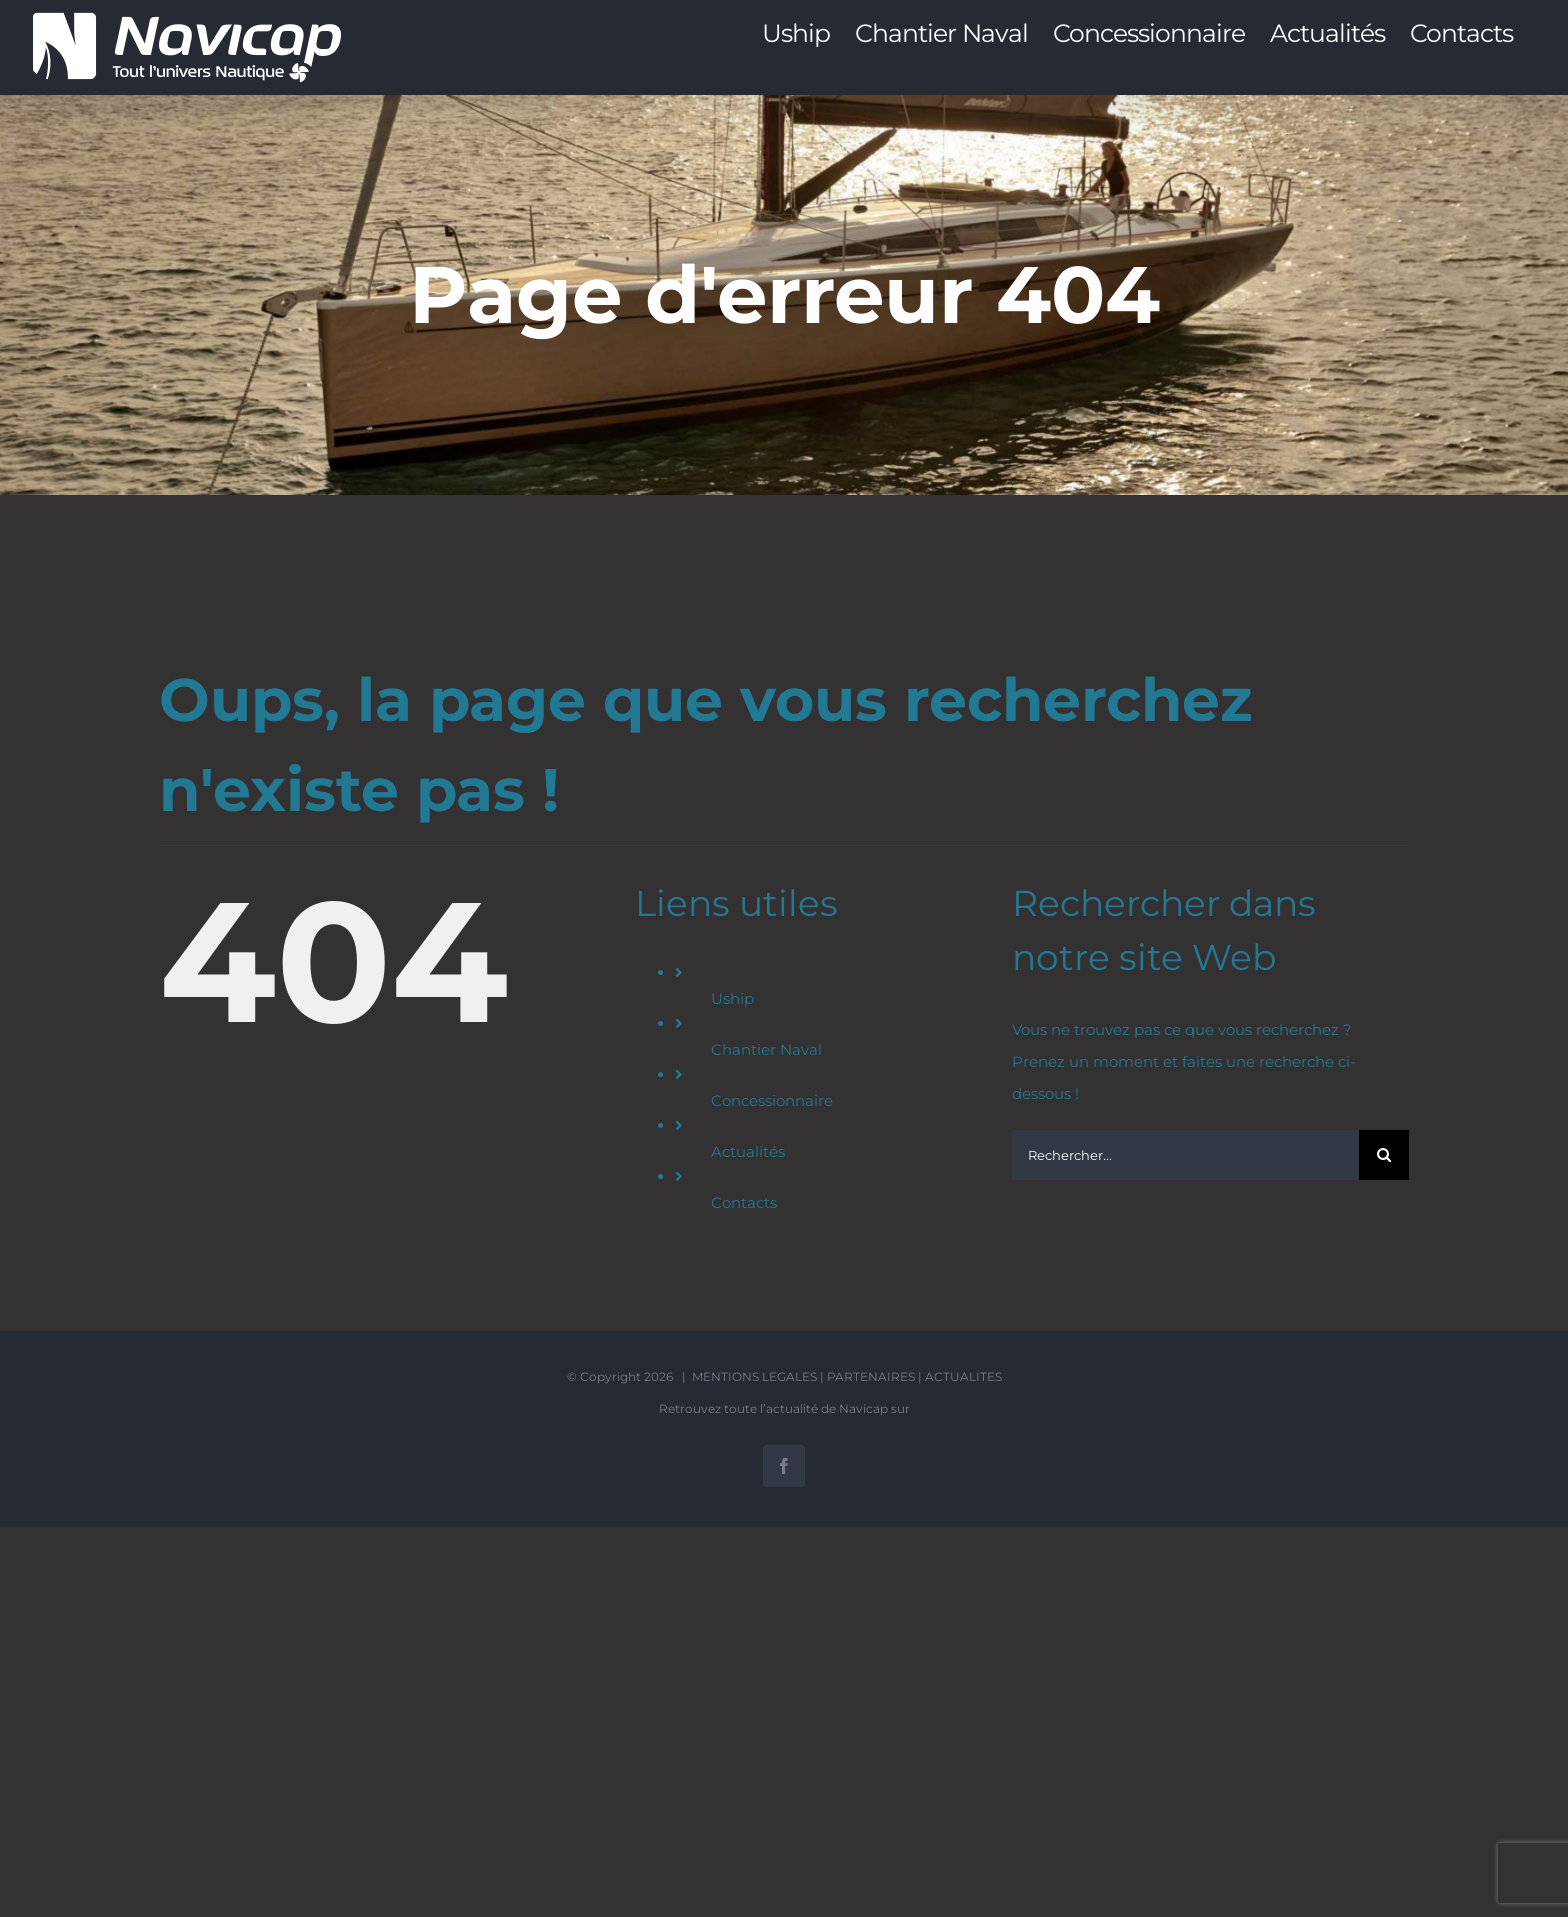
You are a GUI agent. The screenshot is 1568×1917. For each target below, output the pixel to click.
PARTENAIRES (871, 1376)
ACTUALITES (963, 1376)
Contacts (744, 1202)
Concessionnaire (772, 1100)
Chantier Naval (766, 1049)
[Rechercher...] (1185, 1155)
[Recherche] (1384, 1155)
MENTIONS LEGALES (754, 1376)
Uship (732, 998)
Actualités (748, 1151)
